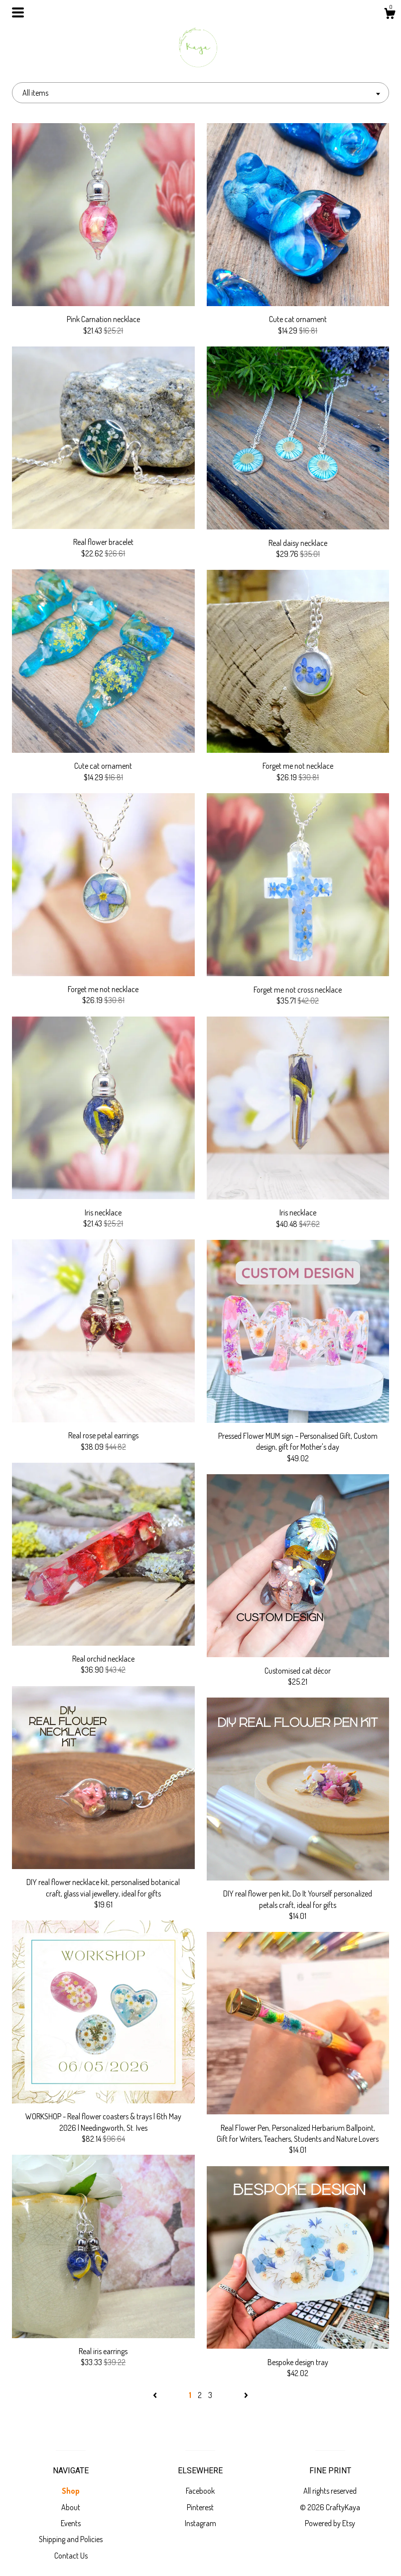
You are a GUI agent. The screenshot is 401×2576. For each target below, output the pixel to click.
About (70, 2507)
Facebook (200, 2491)
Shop (71, 2491)
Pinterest (200, 2507)
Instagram (200, 2523)
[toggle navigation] (18, 12)
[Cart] (389, 14)
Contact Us (71, 2556)
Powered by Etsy (330, 2523)
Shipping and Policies (71, 2539)
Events (71, 2523)
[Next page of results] (246, 2395)
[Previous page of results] (155, 2395)
